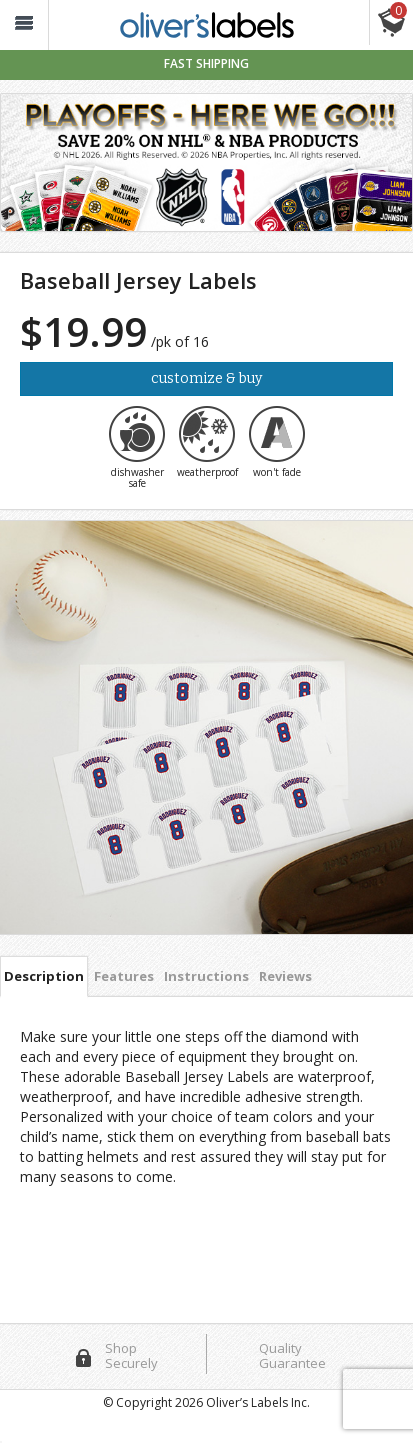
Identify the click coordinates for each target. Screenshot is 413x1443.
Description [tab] (44, 976)
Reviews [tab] (285, 976)
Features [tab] (124, 976)
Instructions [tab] (206, 976)
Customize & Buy (206, 378)
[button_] (24, 25)
